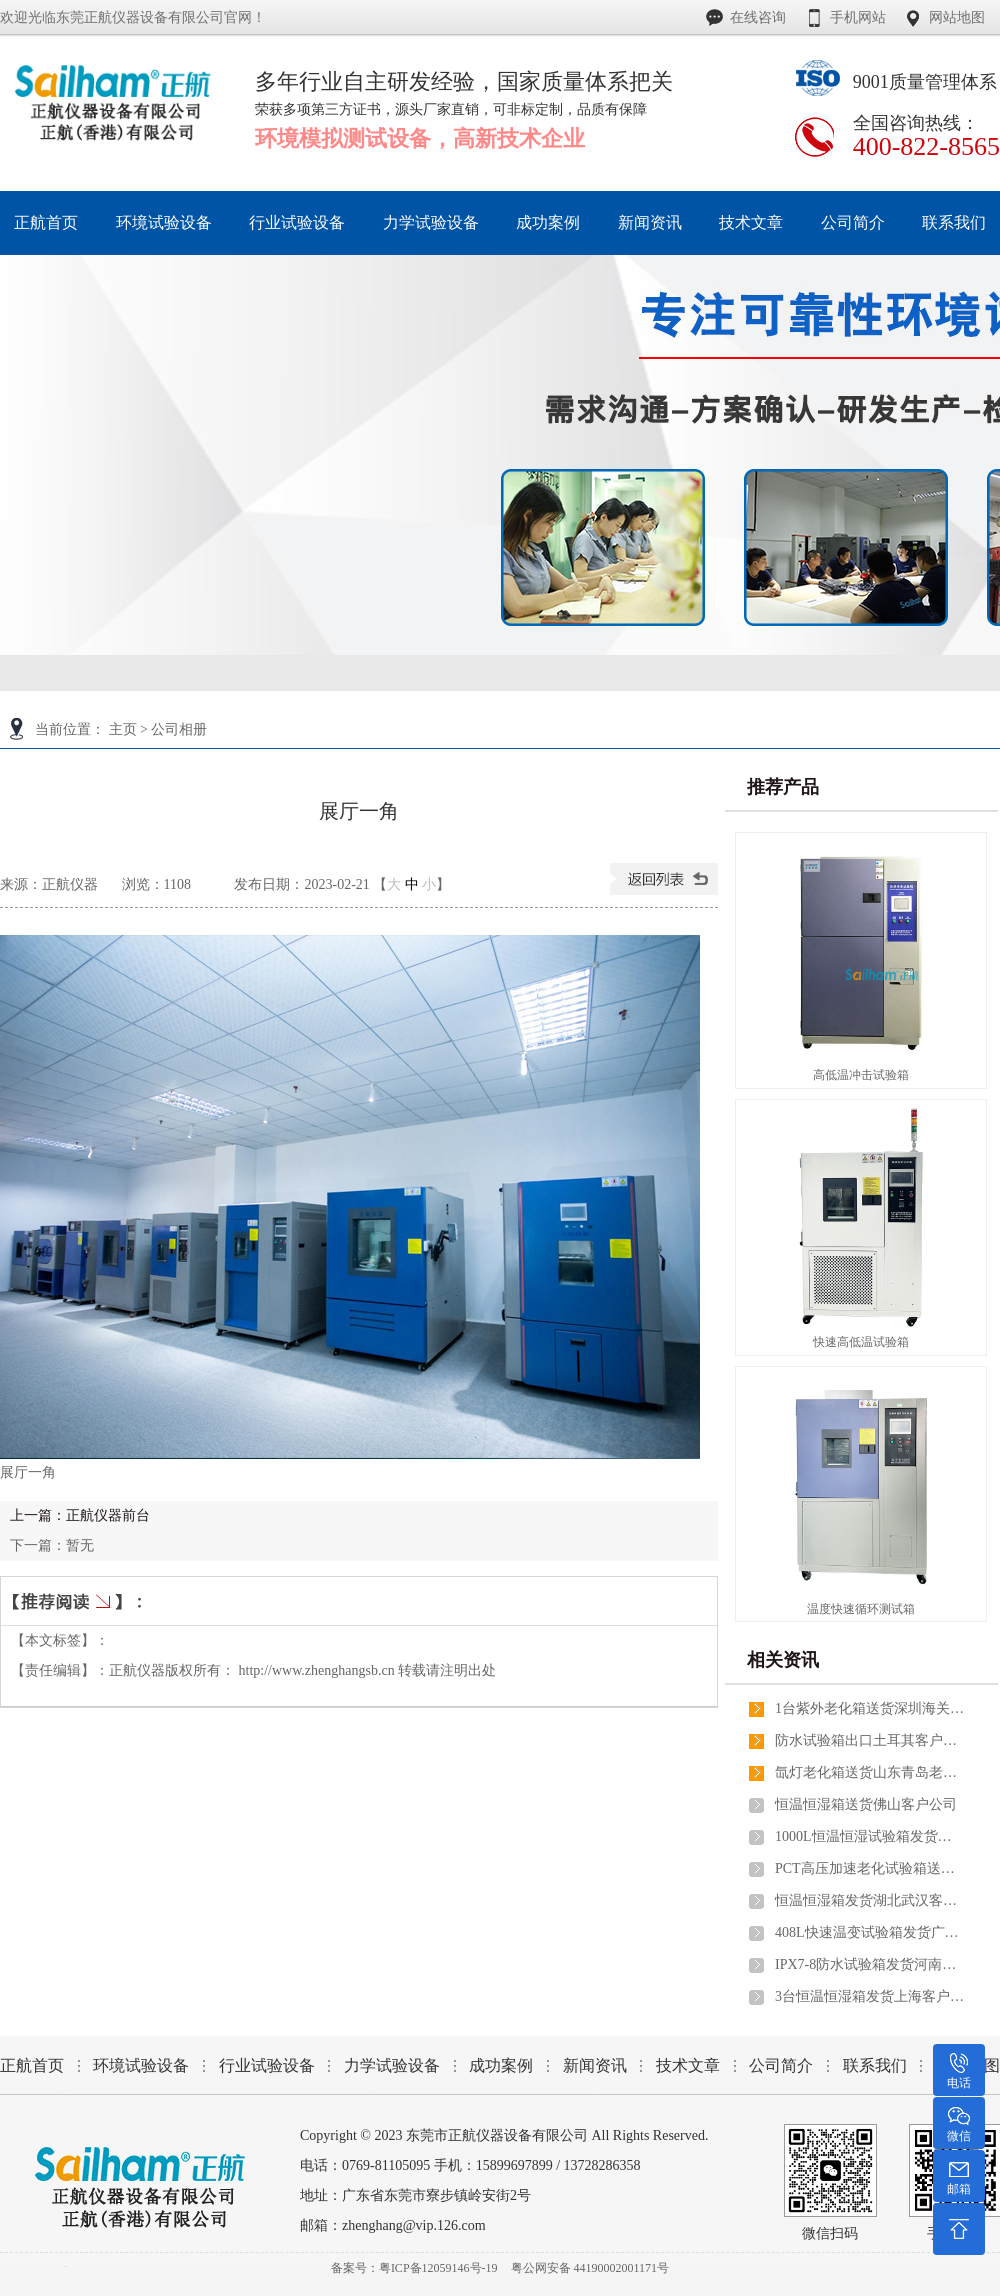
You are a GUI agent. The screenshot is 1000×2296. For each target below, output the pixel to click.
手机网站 (858, 17)
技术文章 (688, 2065)
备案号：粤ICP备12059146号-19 (414, 2268)
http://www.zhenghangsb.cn (317, 1670)
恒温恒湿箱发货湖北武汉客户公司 (870, 1900)
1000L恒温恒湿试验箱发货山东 (870, 1836)
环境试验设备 (141, 2065)
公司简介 (781, 2065)
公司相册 (179, 729)
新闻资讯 (595, 2065)
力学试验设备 (392, 2065)
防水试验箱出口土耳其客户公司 (870, 1740)
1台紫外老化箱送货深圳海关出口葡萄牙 (870, 1708)
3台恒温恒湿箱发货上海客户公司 (870, 1996)
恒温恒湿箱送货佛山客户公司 (866, 1804)
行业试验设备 (267, 2065)
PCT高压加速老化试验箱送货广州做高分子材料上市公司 (870, 1868)
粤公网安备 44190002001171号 (590, 2268)
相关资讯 (783, 1660)
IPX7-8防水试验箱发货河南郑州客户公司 (870, 1964)
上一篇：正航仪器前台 (80, 1515)
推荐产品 (783, 787)
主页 (123, 729)
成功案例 (501, 2065)
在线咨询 (758, 17)
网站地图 (957, 17)
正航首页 (32, 2065)
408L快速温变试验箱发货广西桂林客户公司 (870, 1932)
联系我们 (875, 2065)
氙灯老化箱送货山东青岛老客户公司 (870, 1772)
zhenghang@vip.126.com (414, 2225)
